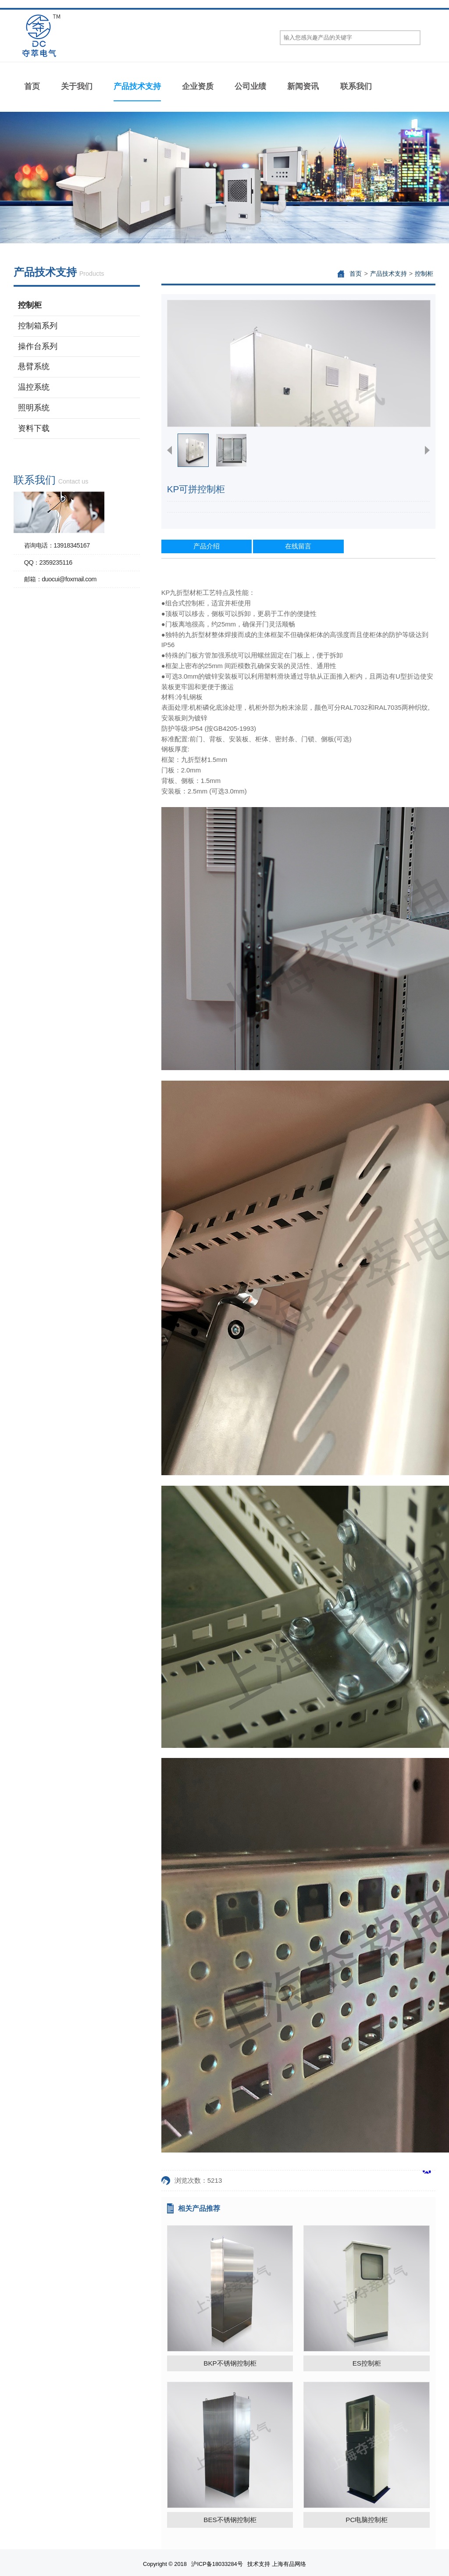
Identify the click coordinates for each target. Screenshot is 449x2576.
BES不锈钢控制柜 (229, 2519)
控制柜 (30, 305)
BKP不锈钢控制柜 (229, 2363)
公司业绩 (250, 86)
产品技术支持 (137, 86)
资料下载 (34, 428)
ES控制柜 (367, 2363)
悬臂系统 (34, 366)
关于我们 (77, 86)
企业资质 (198, 86)
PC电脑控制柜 (367, 2519)
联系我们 (356, 86)
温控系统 (34, 387)
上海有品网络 (289, 2564)
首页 (32, 86)
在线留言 (298, 546)
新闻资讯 (303, 86)
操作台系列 (37, 346)
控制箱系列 (37, 325)
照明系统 (34, 407)
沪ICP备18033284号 (216, 2564)
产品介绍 (206, 546)
